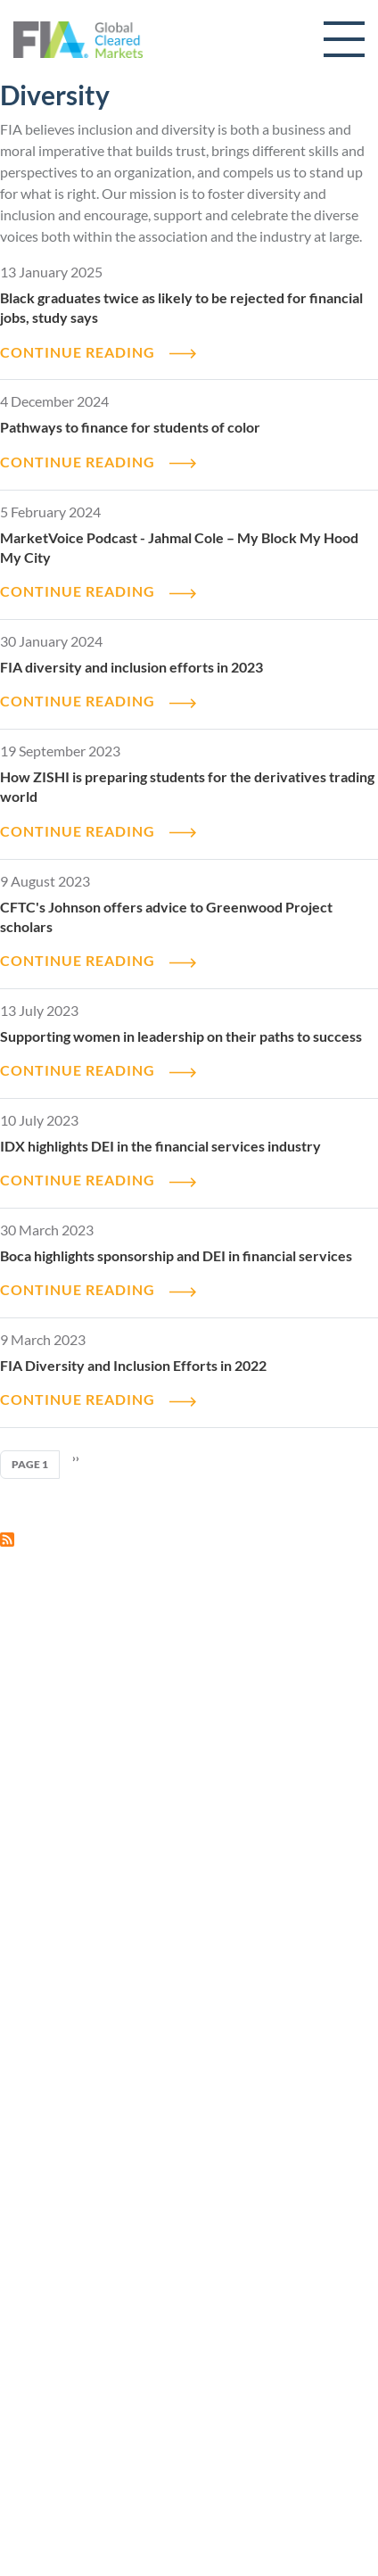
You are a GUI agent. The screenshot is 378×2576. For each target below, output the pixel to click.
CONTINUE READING (77, 351)
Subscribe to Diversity (7, 1539)
